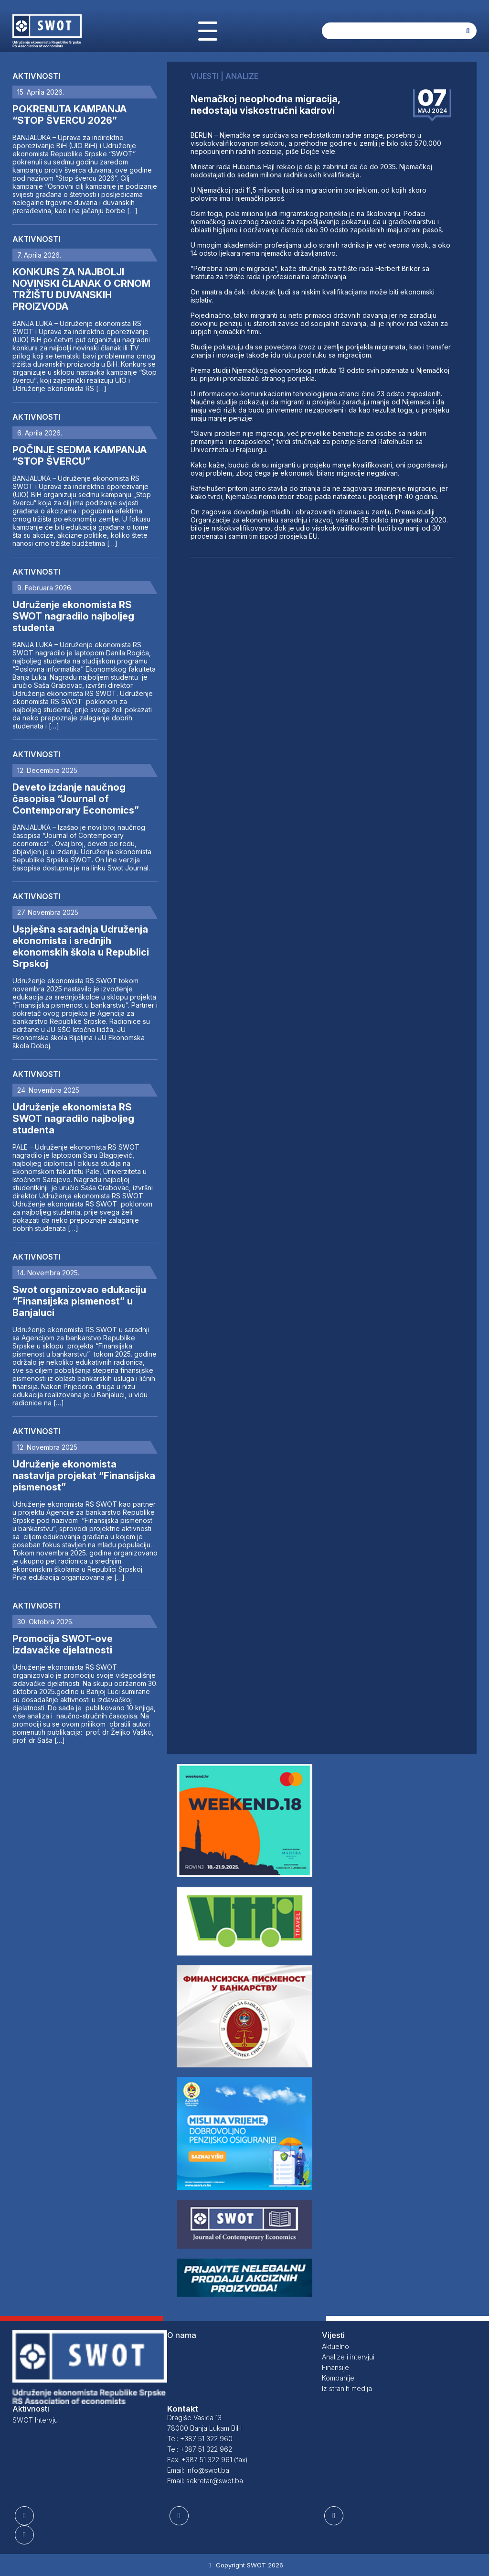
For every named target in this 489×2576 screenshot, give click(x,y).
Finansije (335, 2367)
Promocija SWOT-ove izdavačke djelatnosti (62, 1644)
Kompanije (338, 2378)
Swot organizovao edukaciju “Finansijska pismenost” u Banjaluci (79, 1301)
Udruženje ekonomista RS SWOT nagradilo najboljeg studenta (73, 616)
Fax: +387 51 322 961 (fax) (207, 2460)
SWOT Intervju (35, 2420)
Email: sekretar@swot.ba (205, 2481)
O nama (181, 2335)
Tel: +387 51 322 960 (200, 2439)
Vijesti (333, 2335)
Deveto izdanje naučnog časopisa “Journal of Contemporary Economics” (75, 799)
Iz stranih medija (347, 2388)
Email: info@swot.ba (198, 2470)
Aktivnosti (36, 76)
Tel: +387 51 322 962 (199, 2449)
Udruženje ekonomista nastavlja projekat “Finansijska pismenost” (83, 1475)
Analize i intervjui (348, 2357)
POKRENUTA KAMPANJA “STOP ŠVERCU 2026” (69, 114)
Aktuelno (335, 2346)
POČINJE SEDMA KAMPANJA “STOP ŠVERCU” (79, 455)
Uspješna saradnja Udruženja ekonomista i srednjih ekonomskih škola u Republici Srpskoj (80, 946)
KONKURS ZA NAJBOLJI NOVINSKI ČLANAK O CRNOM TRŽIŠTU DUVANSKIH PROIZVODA (81, 289)
